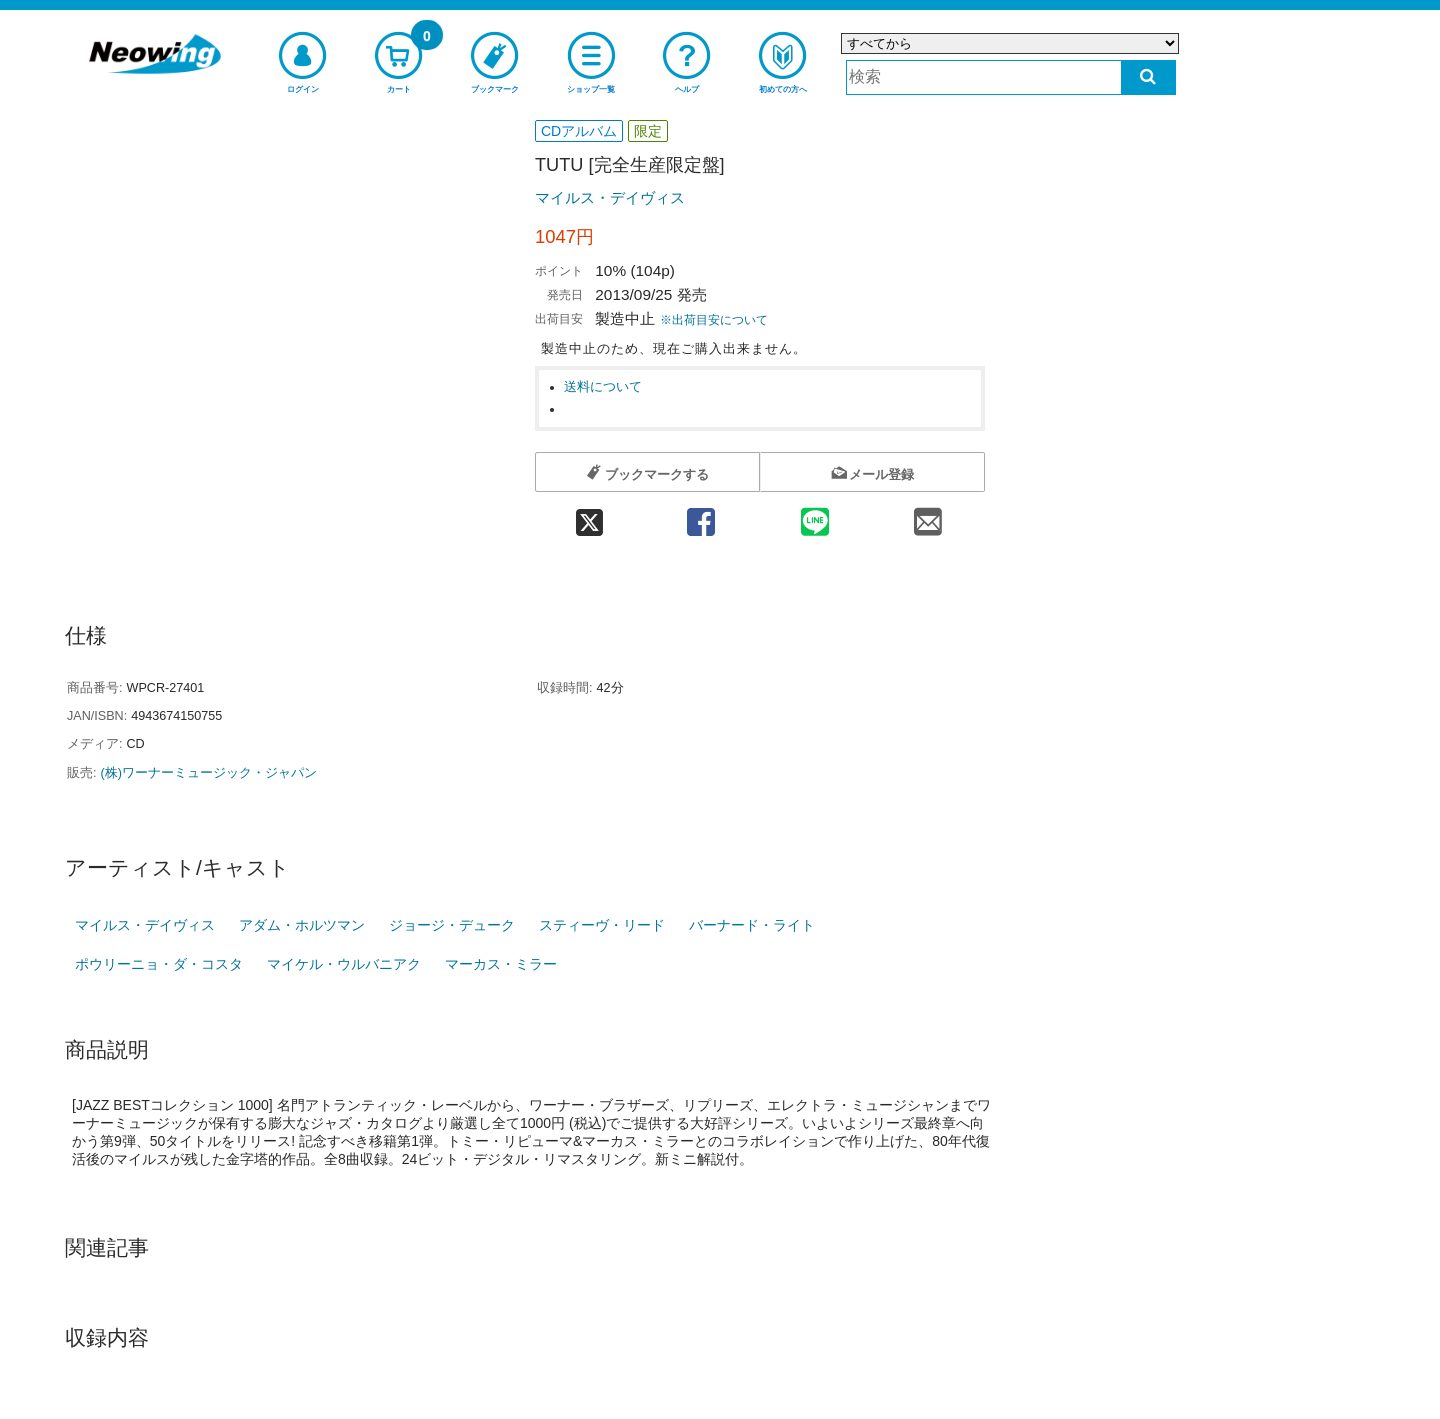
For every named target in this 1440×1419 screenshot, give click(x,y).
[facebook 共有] (701, 515)
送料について (603, 387)
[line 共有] (815, 515)
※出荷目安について (714, 320)
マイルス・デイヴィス (610, 197)
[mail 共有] (928, 515)
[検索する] (1148, 77)
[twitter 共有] (589, 515)
